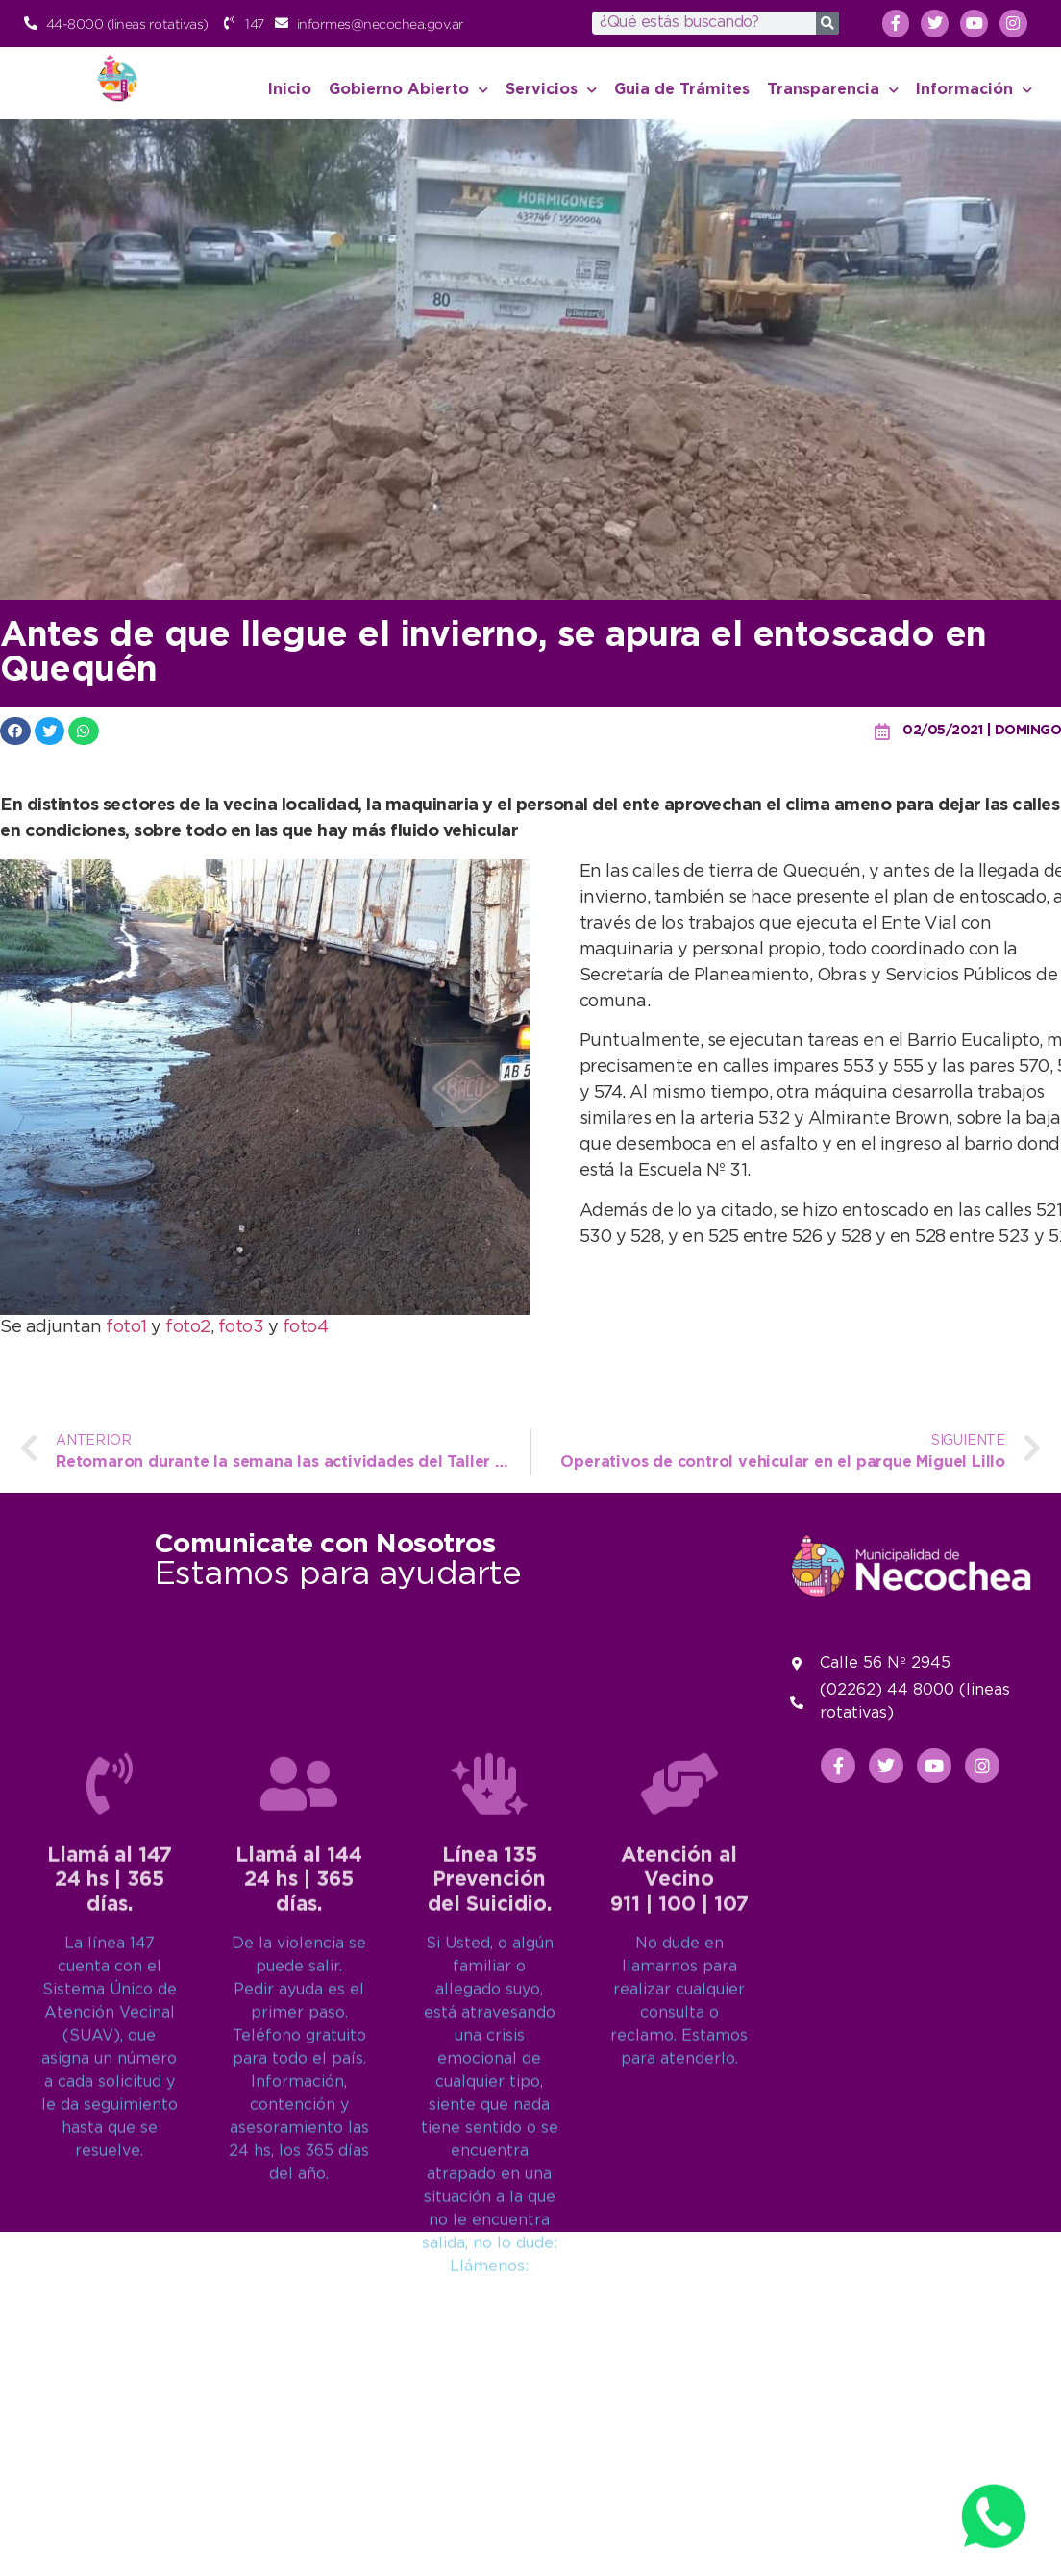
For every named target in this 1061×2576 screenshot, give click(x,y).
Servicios (551, 90)
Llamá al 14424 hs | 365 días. (298, 2142)
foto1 (128, 1327)
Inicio (289, 90)
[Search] (827, 23)
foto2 (187, 1327)
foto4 (306, 1327)
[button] (15, 731)
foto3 (243, 1327)
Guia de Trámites (682, 90)
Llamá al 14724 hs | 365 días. (109, 2142)
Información (974, 90)
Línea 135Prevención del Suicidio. (490, 2142)
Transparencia (833, 90)
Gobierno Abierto (408, 90)
